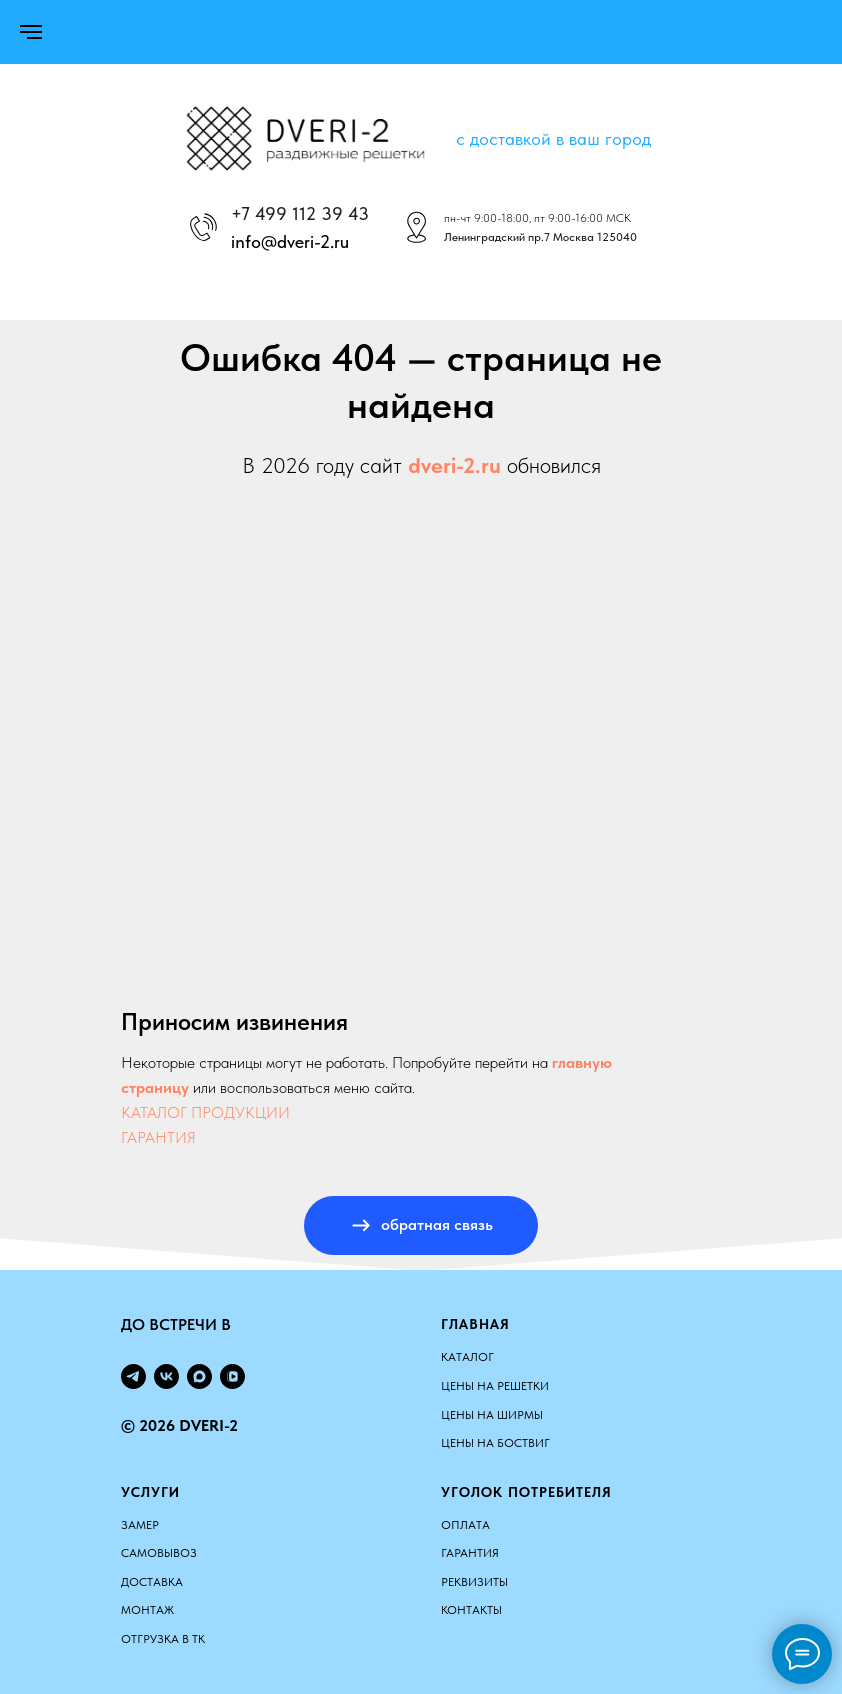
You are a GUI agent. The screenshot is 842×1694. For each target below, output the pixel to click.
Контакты (471, 1610)
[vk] (166, 1376)
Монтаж (147, 1610)
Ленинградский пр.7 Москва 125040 (540, 237)
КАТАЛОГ (467, 1357)
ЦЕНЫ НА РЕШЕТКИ (495, 1386)
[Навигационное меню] (31, 32)
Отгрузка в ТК (163, 1639)
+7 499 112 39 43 (300, 213)
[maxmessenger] (199, 1376)
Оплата (465, 1525)
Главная (475, 1324)
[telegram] (133, 1376)
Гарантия (470, 1553)
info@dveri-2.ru (290, 241)
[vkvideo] (232, 1376)
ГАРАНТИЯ (158, 1137)
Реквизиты (474, 1582)
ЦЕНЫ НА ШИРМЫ (492, 1415)
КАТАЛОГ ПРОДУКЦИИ (205, 1112)
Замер (140, 1525)
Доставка (152, 1582)
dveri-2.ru (454, 465)
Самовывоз (159, 1553)
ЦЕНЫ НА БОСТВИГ (495, 1443)
